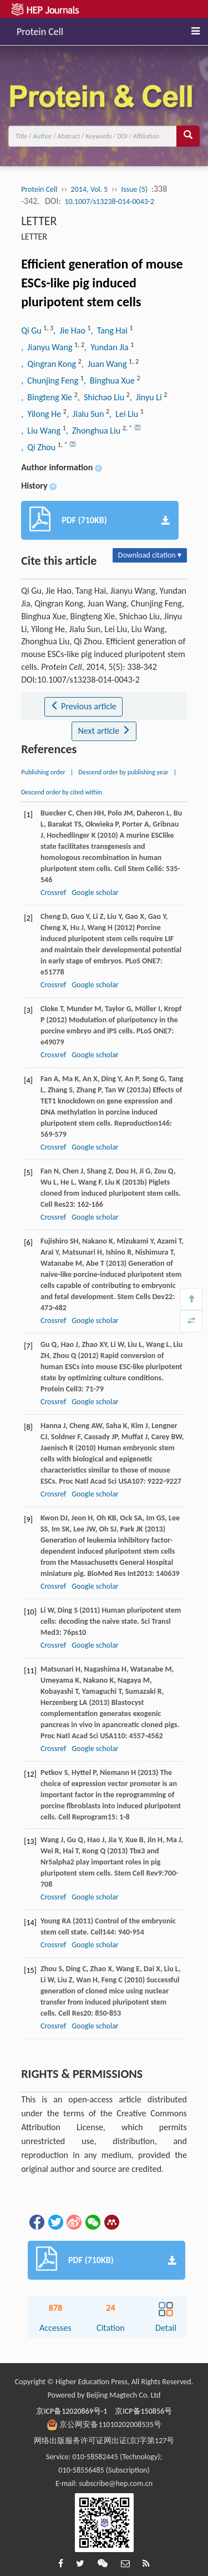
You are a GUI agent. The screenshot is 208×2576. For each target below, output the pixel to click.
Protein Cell (40, 30)
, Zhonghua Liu (94, 430)
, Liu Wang (42, 430)
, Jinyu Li (147, 397)
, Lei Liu (124, 414)
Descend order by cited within (61, 792)
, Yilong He (42, 414)
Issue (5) (134, 189)
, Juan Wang (105, 364)
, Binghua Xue (110, 380)
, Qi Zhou (39, 447)
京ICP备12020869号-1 (71, 2411)
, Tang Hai (110, 330)
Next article (104, 730)
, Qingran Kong (49, 364)
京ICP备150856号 (143, 2411)
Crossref (53, 892)
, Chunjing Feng (50, 380)
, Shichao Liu (102, 397)
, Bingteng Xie (47, 397)
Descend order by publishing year (123, 772)
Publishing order (43, 772)
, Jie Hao (70, 330)
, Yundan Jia (107, 347)
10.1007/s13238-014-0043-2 (109, 201)
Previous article (83, 706)
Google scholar (95, 892)
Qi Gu (32, 330)
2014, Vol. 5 (89, 189)
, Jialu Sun (86, 414)
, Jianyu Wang (47, 347)
